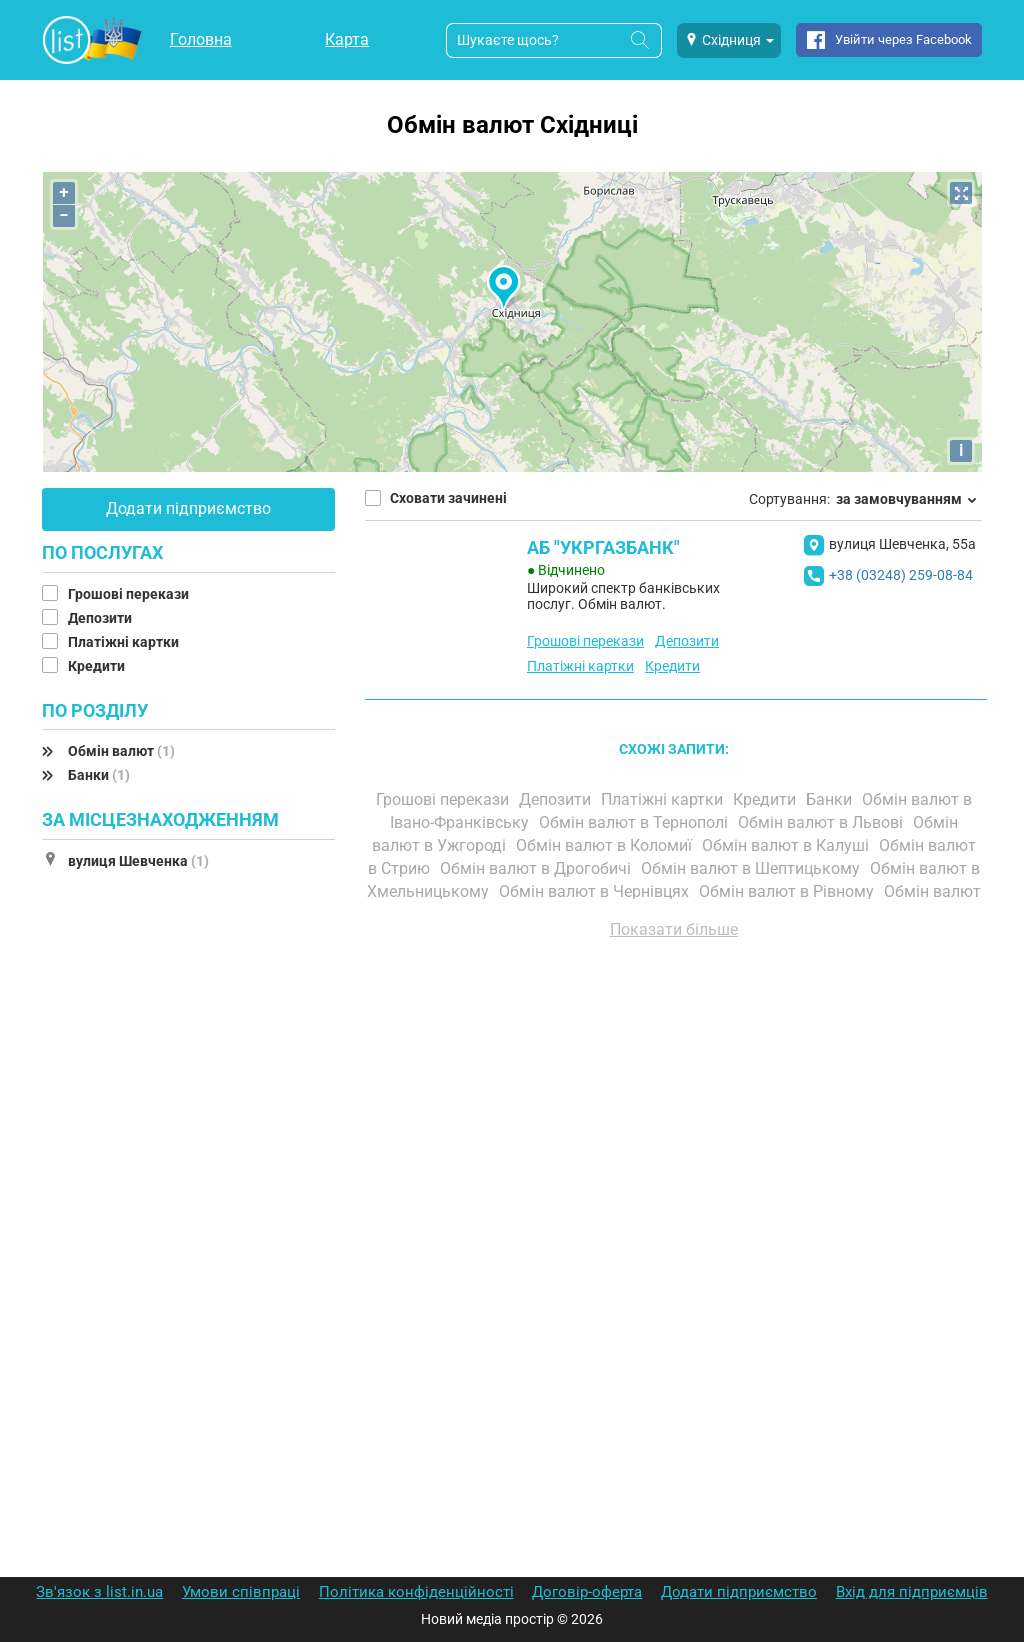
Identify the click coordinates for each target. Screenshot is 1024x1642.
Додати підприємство (188, 508)
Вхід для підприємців (912, 1592)
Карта (347, 39)
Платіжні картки (125, 642)
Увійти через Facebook (903, 39)
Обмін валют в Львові (822, 822)
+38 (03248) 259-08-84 (901, 575)
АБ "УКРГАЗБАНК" (603, 547)
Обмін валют (121, 751)
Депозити (101, 618)
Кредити (98, 666)
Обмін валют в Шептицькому (752, 868)
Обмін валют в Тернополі (635, 822)
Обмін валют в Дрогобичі (537, 868)
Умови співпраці (241, 1592)
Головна (201, 39)
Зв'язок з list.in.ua (99, 1592)
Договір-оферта (587, 1592)
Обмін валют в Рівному (788, 891)
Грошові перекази (130, 594)
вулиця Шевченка (138, 861)
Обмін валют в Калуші (787, 845)
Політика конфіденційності (416, 1592)
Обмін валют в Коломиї (606, 845)
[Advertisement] (673, 1182)
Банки (99, 775)
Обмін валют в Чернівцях (596, 891)
